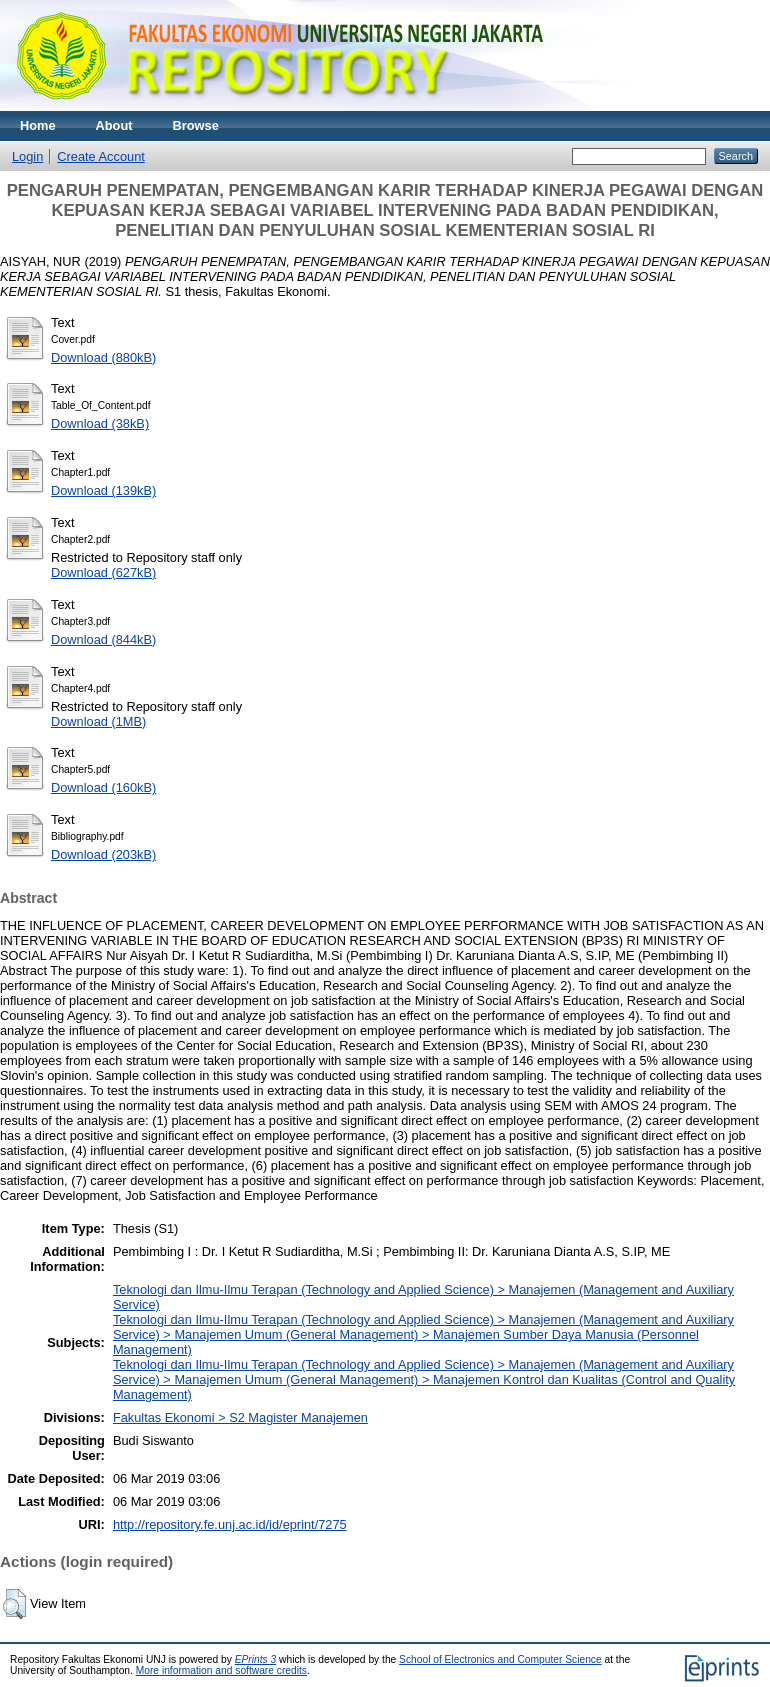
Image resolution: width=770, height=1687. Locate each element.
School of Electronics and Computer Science (500, 1659)
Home (38, 125)
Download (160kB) (103, 787)
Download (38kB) (100, 423)
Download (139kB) (103, 490)
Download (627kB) (103, 572)
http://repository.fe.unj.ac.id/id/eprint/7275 (230, 1524)
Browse (196, 125)
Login (27, 156)
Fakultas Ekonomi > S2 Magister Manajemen (240, 1417)
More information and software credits (221, 1670)
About (114, 125)
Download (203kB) (103, 854)
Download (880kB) (103, 357)
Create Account (101, 156)
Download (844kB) (103, 639)
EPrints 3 (256, 1659)
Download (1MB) (98, 721)
